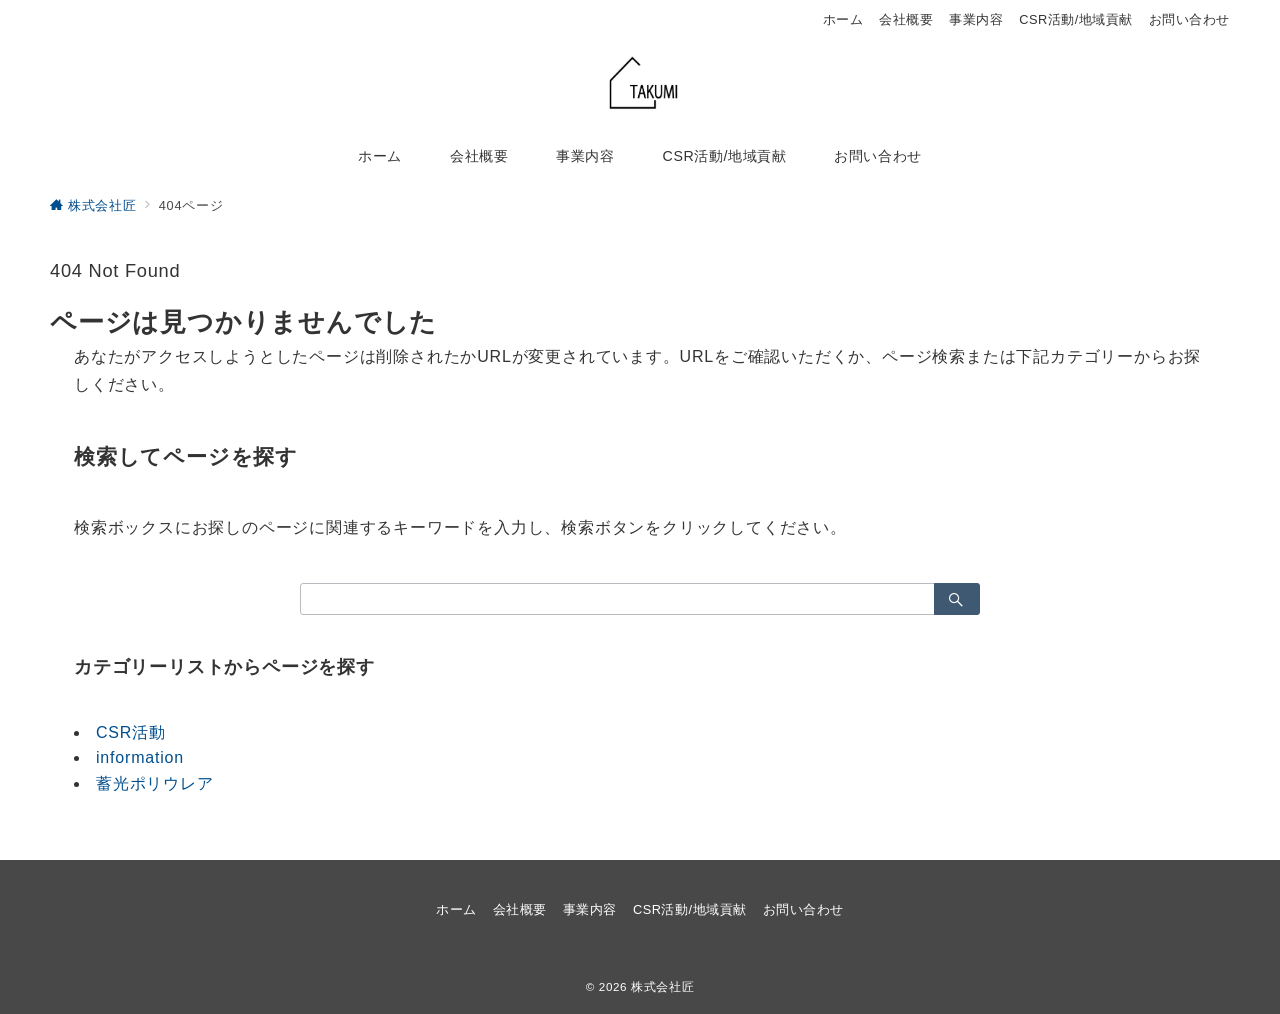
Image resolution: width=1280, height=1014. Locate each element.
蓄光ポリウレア (155, 783)
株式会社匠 (662, 986)
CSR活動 (131, 732)
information (140, 757)
